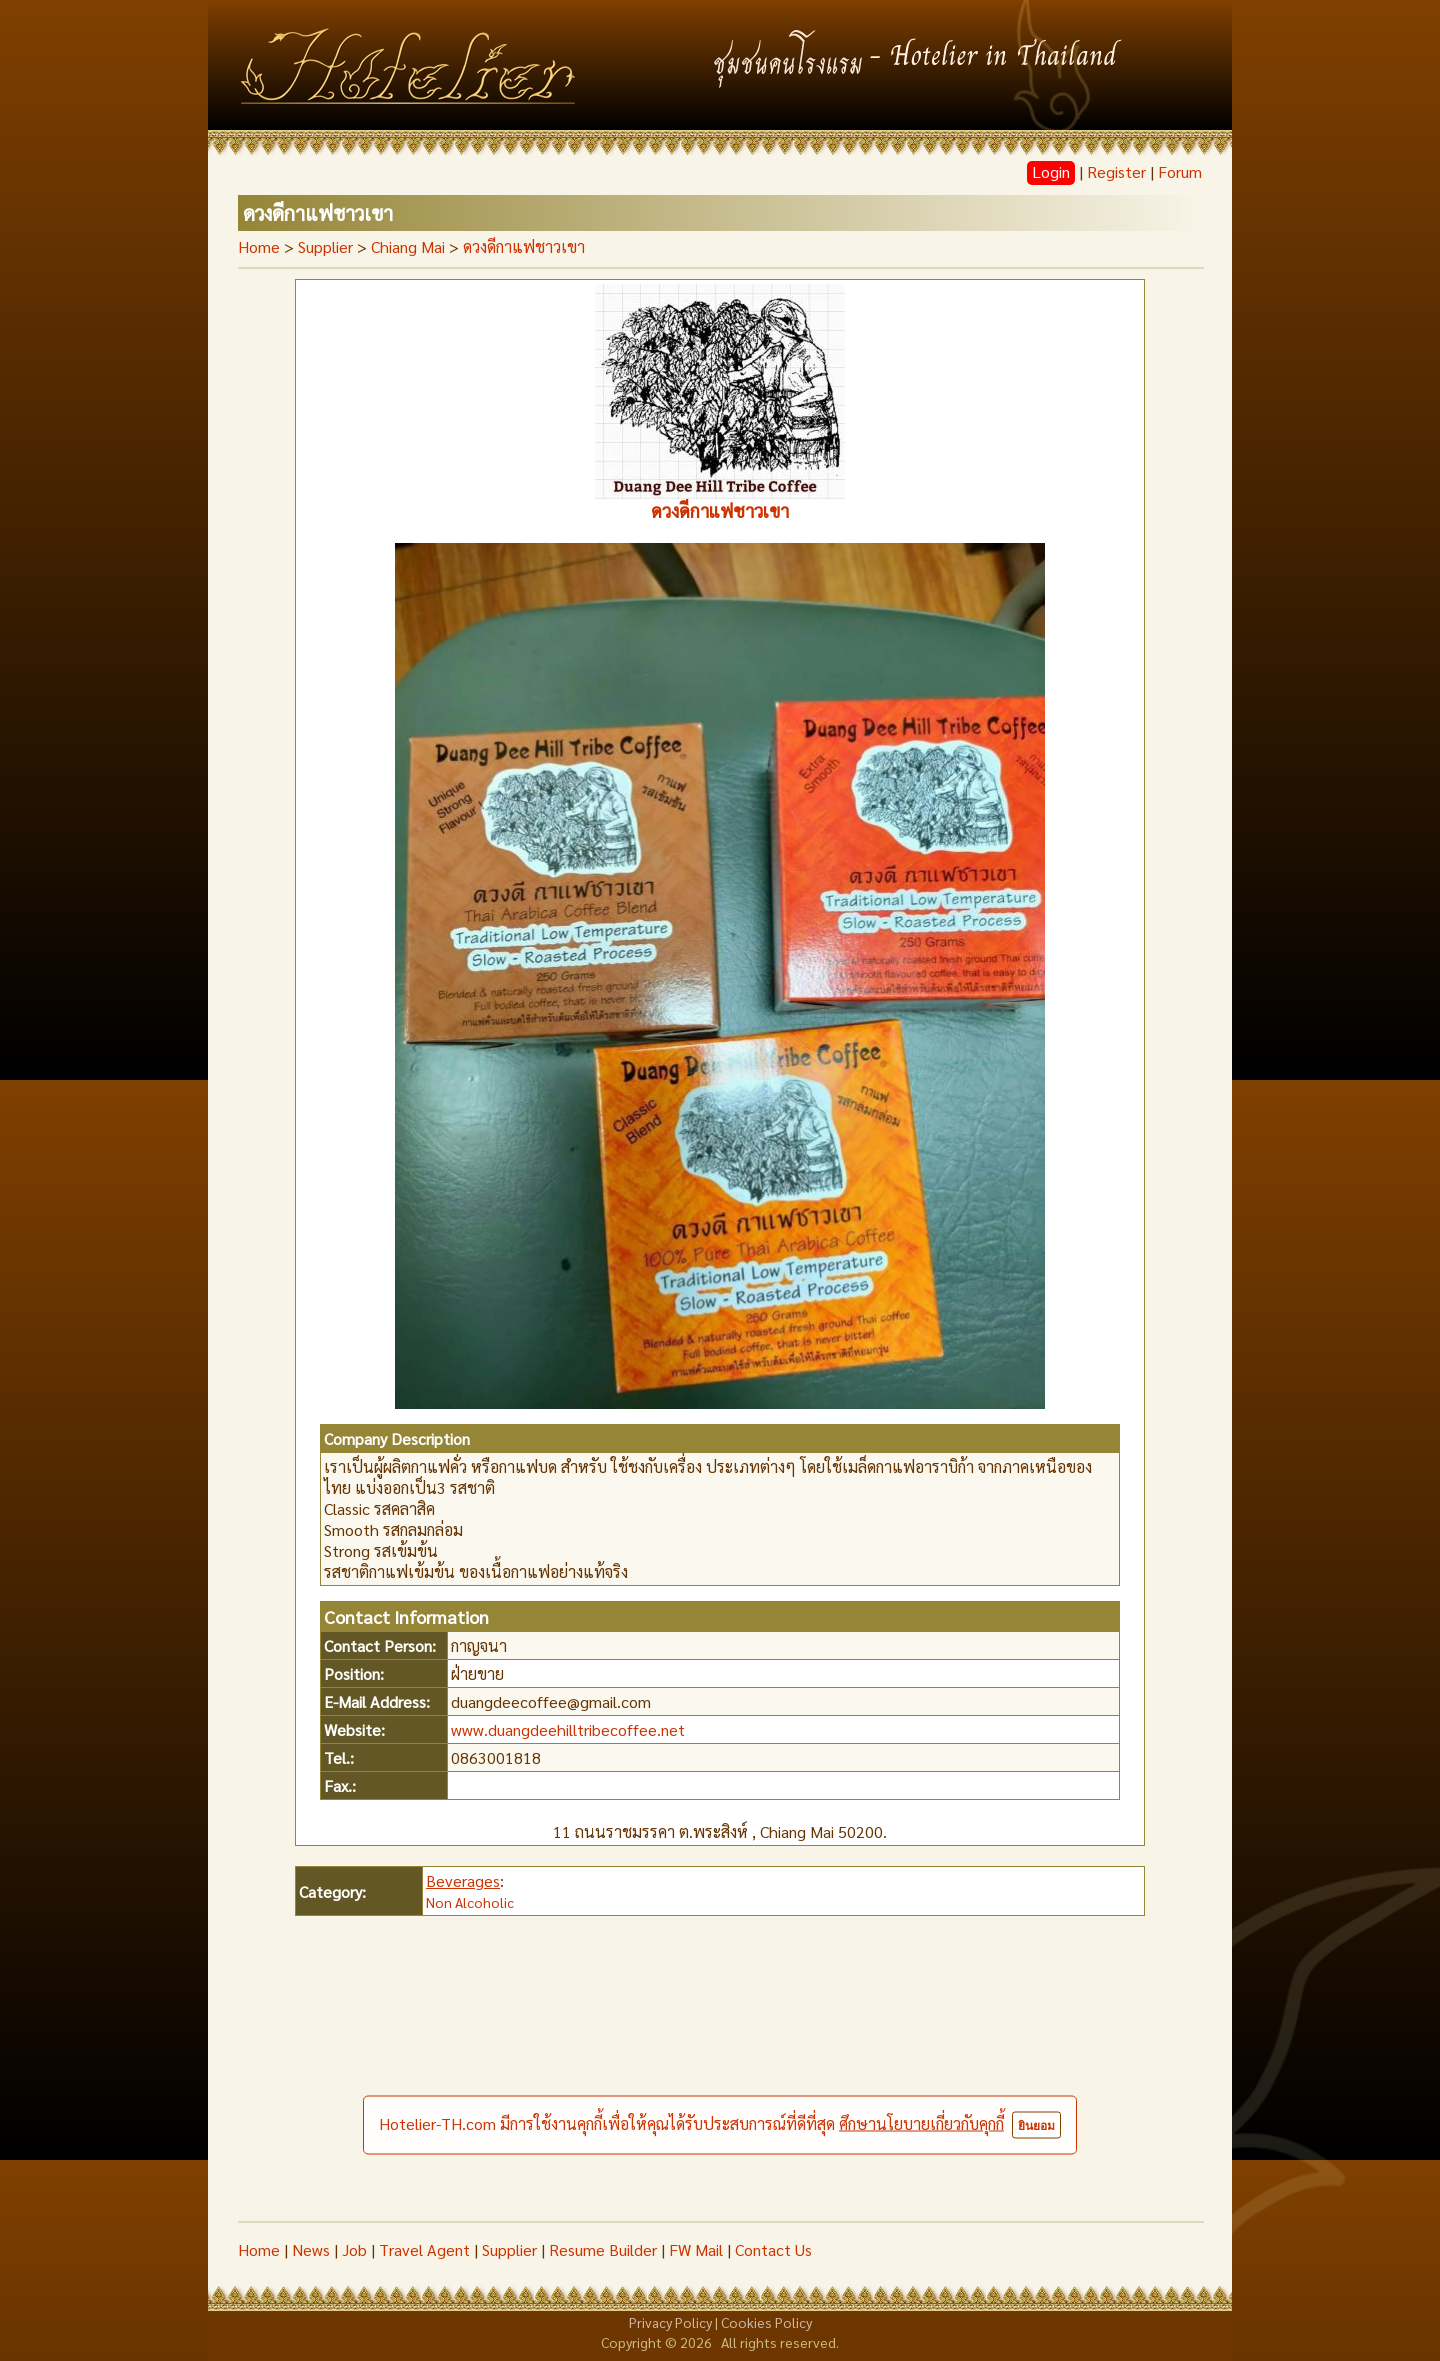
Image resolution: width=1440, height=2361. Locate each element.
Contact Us (773, 2249)
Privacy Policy (670, 2322)
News (311, 2249)
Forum (1180, 171)
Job (354, 2249)
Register (1116, 171)
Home (259, 246)
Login (1051, 171)
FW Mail (696, 2249)
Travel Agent (424, 2249)
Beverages (463, 1880)
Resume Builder (603, 2249)
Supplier (509, 2249)
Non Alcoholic (470, 1902)
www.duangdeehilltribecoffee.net (568, 1729)
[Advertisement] (720, 2071)
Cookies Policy (766, 2322)
